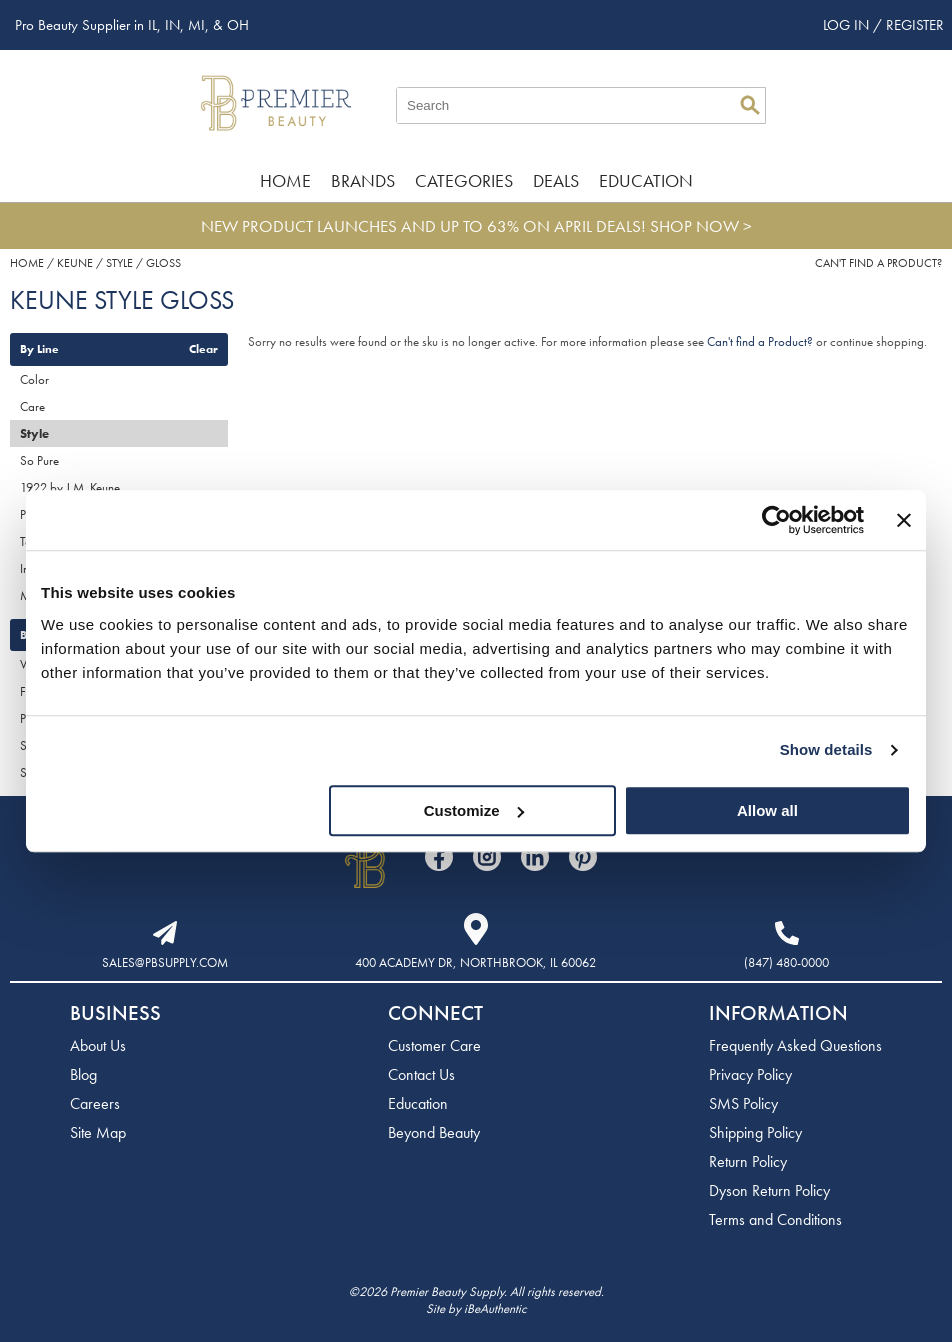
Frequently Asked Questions (795, 1045)
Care (32, 406)
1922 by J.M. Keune (70, 487)
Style (34, 433)
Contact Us (421, 1074)
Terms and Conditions (775, 1219)
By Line (39, 349)
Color (34, 379)
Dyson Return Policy (769, 1190)
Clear (203, 349)
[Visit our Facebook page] (439, 857)
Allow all (767, 810)
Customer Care (434, 1045)
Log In (848, 25)
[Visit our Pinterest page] (583, 857)
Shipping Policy (755, 1132)
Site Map (98, 1132)
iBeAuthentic (495, 1308)
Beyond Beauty (434, 1132)
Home (285, 180)
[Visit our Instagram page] (487, 857)
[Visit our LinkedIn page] (535, 857)
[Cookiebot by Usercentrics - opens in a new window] (776, 520)
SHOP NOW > (701, 226)
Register (915, 25)
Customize (474, 810)
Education (646, 180)
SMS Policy (743, 1103)
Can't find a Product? (878, 263)
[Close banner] (904, 520)
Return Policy (748, 1161)
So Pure (39, 460)
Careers (95, 1103)
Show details (826, 749)
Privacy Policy (750, 1074)
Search (750, 105)
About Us (98, 1045)
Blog (83, 1074)
